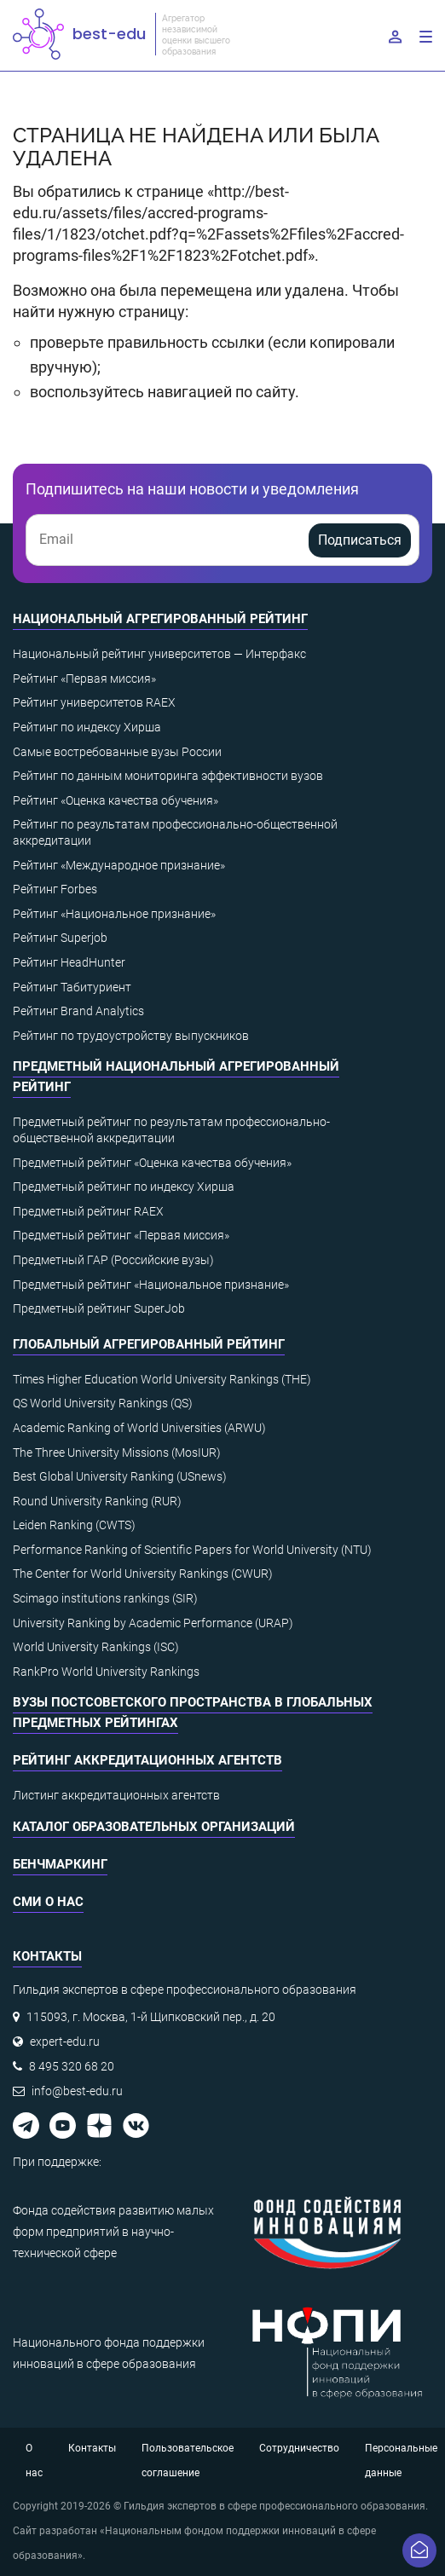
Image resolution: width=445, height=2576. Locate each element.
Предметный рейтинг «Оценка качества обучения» (152, 1163)
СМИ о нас (48, 1901)
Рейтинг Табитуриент (72, 987)
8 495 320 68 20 (71, 2066)
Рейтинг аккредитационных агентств (147, 1760)
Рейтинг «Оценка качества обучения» (115, 800)
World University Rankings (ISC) (96, 1647)
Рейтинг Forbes (55, 889)
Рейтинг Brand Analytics (78, 1011)
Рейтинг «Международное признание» (119, 865)
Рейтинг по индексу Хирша (87, 727)
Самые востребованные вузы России (117, 752)
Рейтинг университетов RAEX (94, 702)
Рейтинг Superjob (60, 937)
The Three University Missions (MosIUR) (117, 1452)
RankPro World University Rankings (106, 1671)
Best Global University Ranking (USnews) (120, 1476)
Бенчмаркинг (60, 1864)
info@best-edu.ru (77, 2091)
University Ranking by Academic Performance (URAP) (153, 1623)
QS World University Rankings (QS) (103, 1403)
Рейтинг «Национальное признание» (114, 914)
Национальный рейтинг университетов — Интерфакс (159, 654)
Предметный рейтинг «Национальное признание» (151, 1284)
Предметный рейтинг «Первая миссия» (121, 1235)
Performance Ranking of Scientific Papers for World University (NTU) (192, 1550)
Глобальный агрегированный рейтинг (149, 1344)
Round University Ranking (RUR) (97, 1501)
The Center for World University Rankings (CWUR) (143, 1573)
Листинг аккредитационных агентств (116, 1795)
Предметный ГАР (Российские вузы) (113, 1260)
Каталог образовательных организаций (154, 1826)
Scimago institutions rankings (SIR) (105, 1598)
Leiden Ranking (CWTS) (74, 1525)
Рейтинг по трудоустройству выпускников (131, 1036)
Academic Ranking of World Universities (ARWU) (139, 1428)
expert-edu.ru (65, 2041)
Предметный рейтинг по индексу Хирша (123, 1186)
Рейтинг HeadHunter (69, 962)
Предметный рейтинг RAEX (88, 1211)
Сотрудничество (299, 2448)
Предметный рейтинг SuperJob (99, 1308)
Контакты (92, 2448)
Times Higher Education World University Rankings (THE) (162, 1379)
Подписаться (360, 540)
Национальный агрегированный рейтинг (160, 619)
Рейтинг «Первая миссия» (84, 678)
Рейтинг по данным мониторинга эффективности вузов (168, 776)
